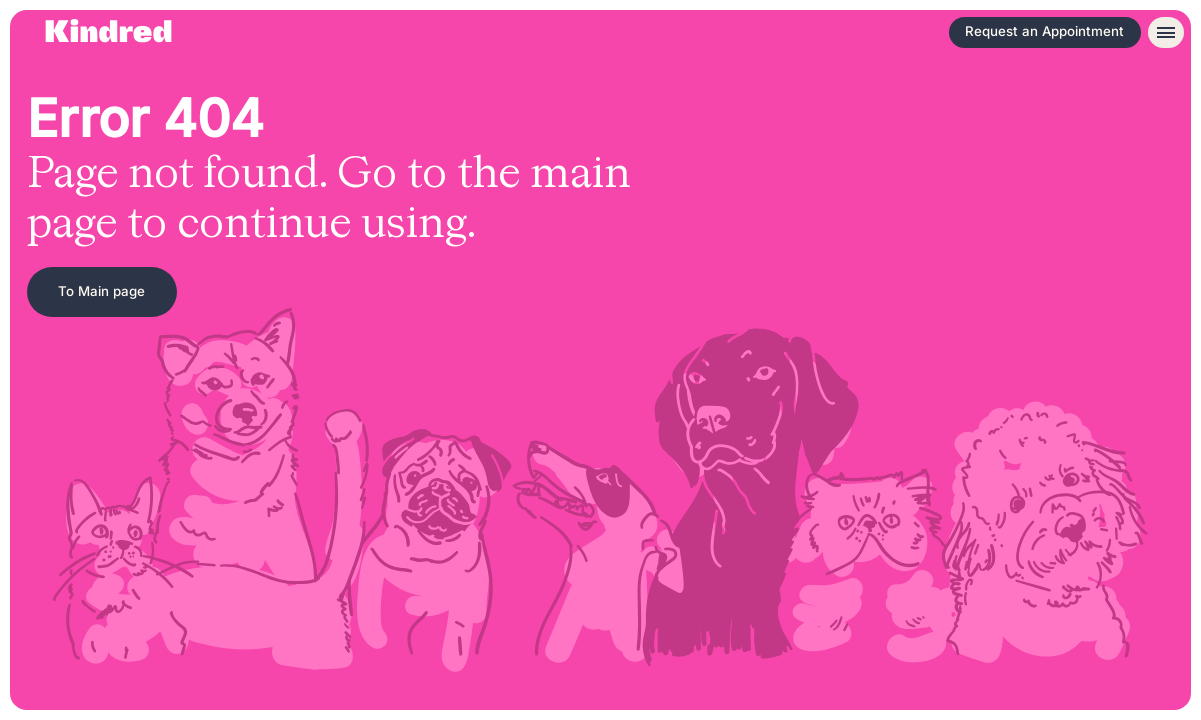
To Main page (101, 291)
